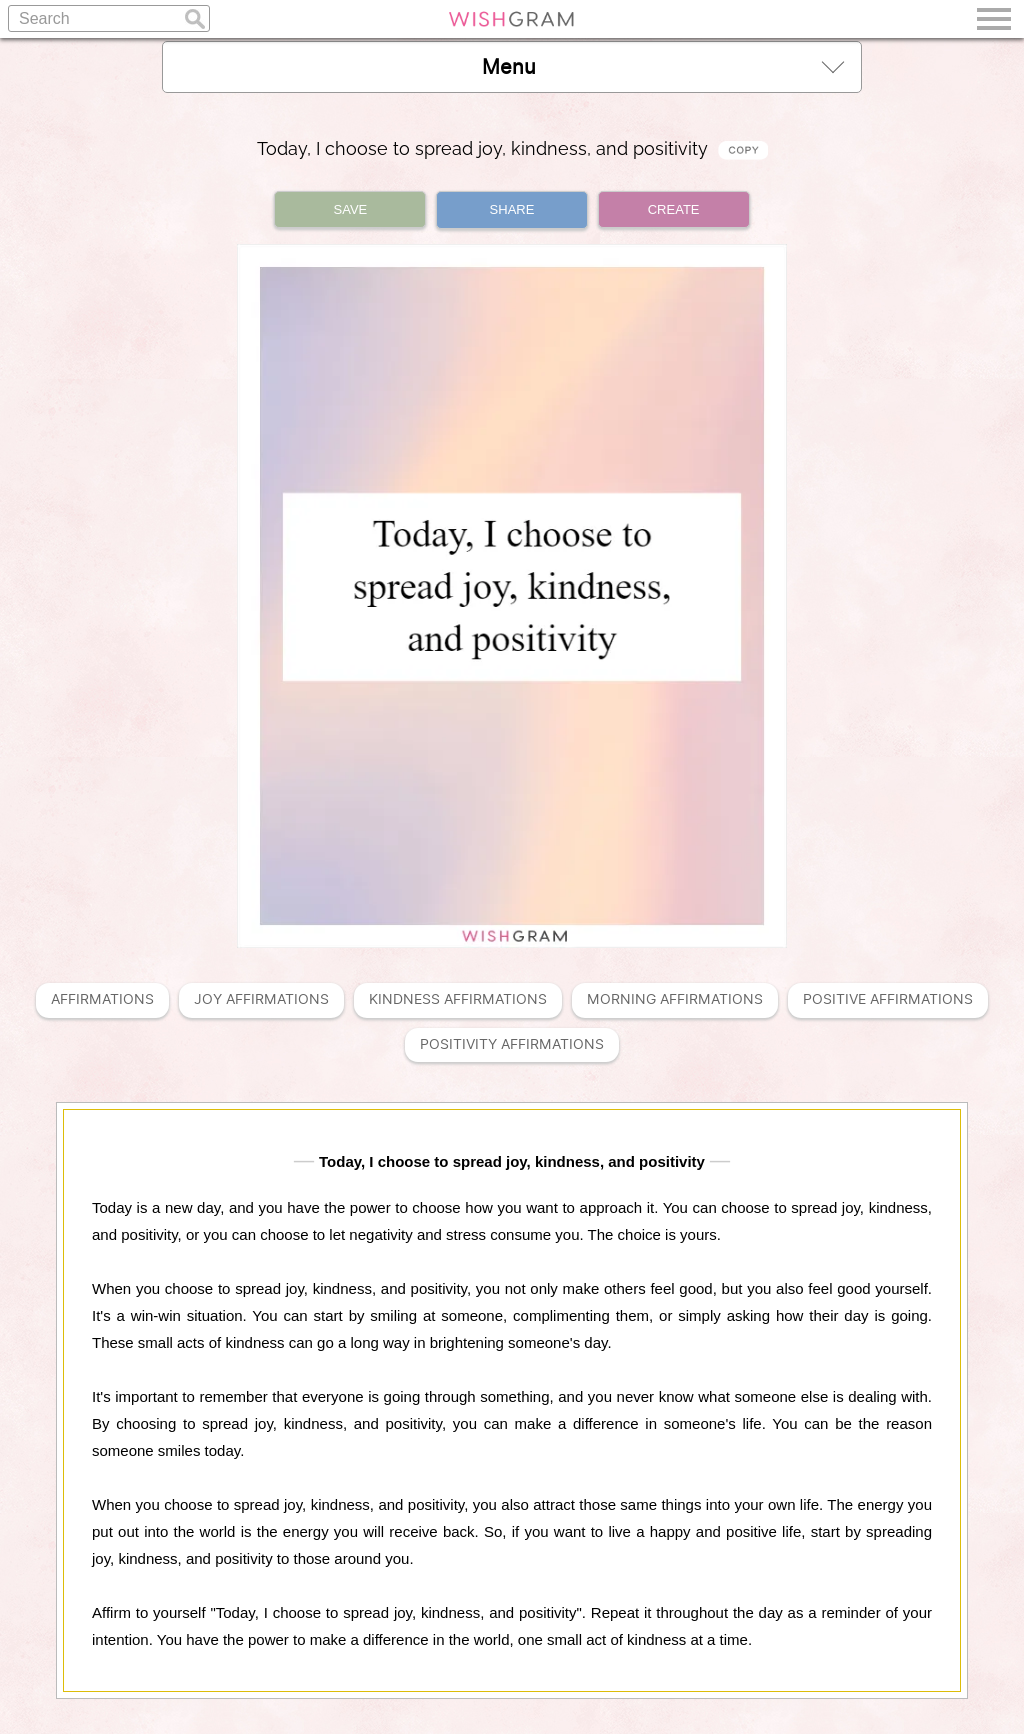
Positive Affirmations (888, 999)
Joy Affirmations (261, 999)
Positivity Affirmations (512, 1044)
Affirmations (102, 999)
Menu (663, 66)
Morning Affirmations (675, 999)
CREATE (674, 209)
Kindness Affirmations (458, 999)
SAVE (351, 209)
